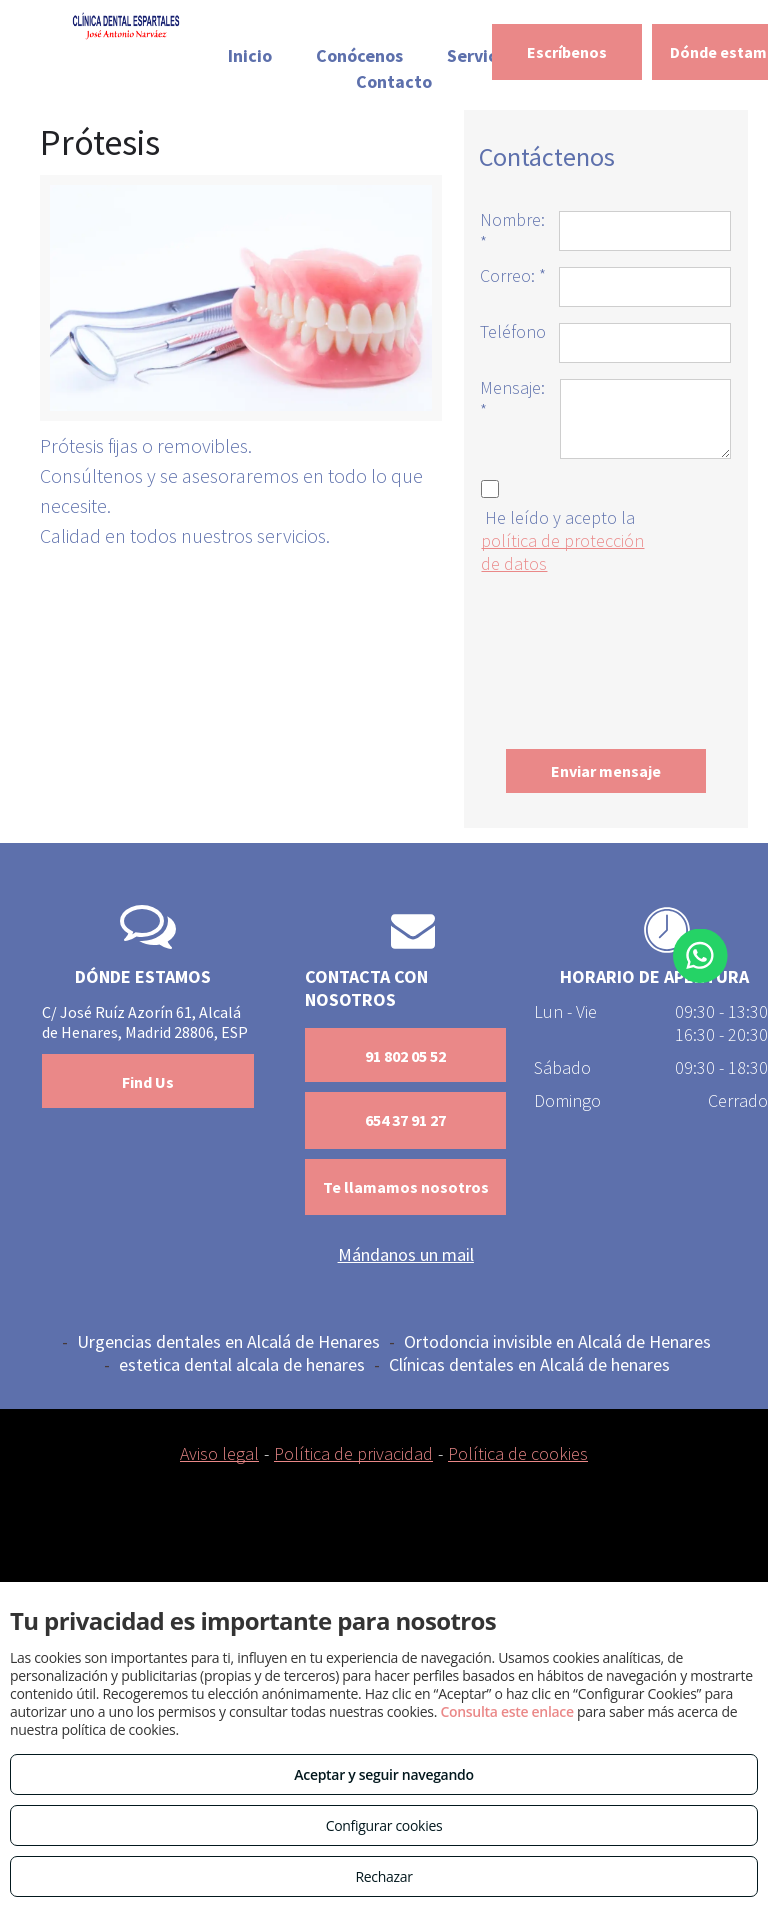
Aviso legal (219, 1453)
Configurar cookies (384, 1825)
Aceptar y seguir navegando (383, 1774)
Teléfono (513, 331)
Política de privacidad (353, 1453)
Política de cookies (518, 1453)
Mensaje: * (512, 399)
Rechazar (383, 1876)
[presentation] (562, 657)
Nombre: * (512, 231)
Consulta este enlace (506, 1711)
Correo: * (513, 275)
